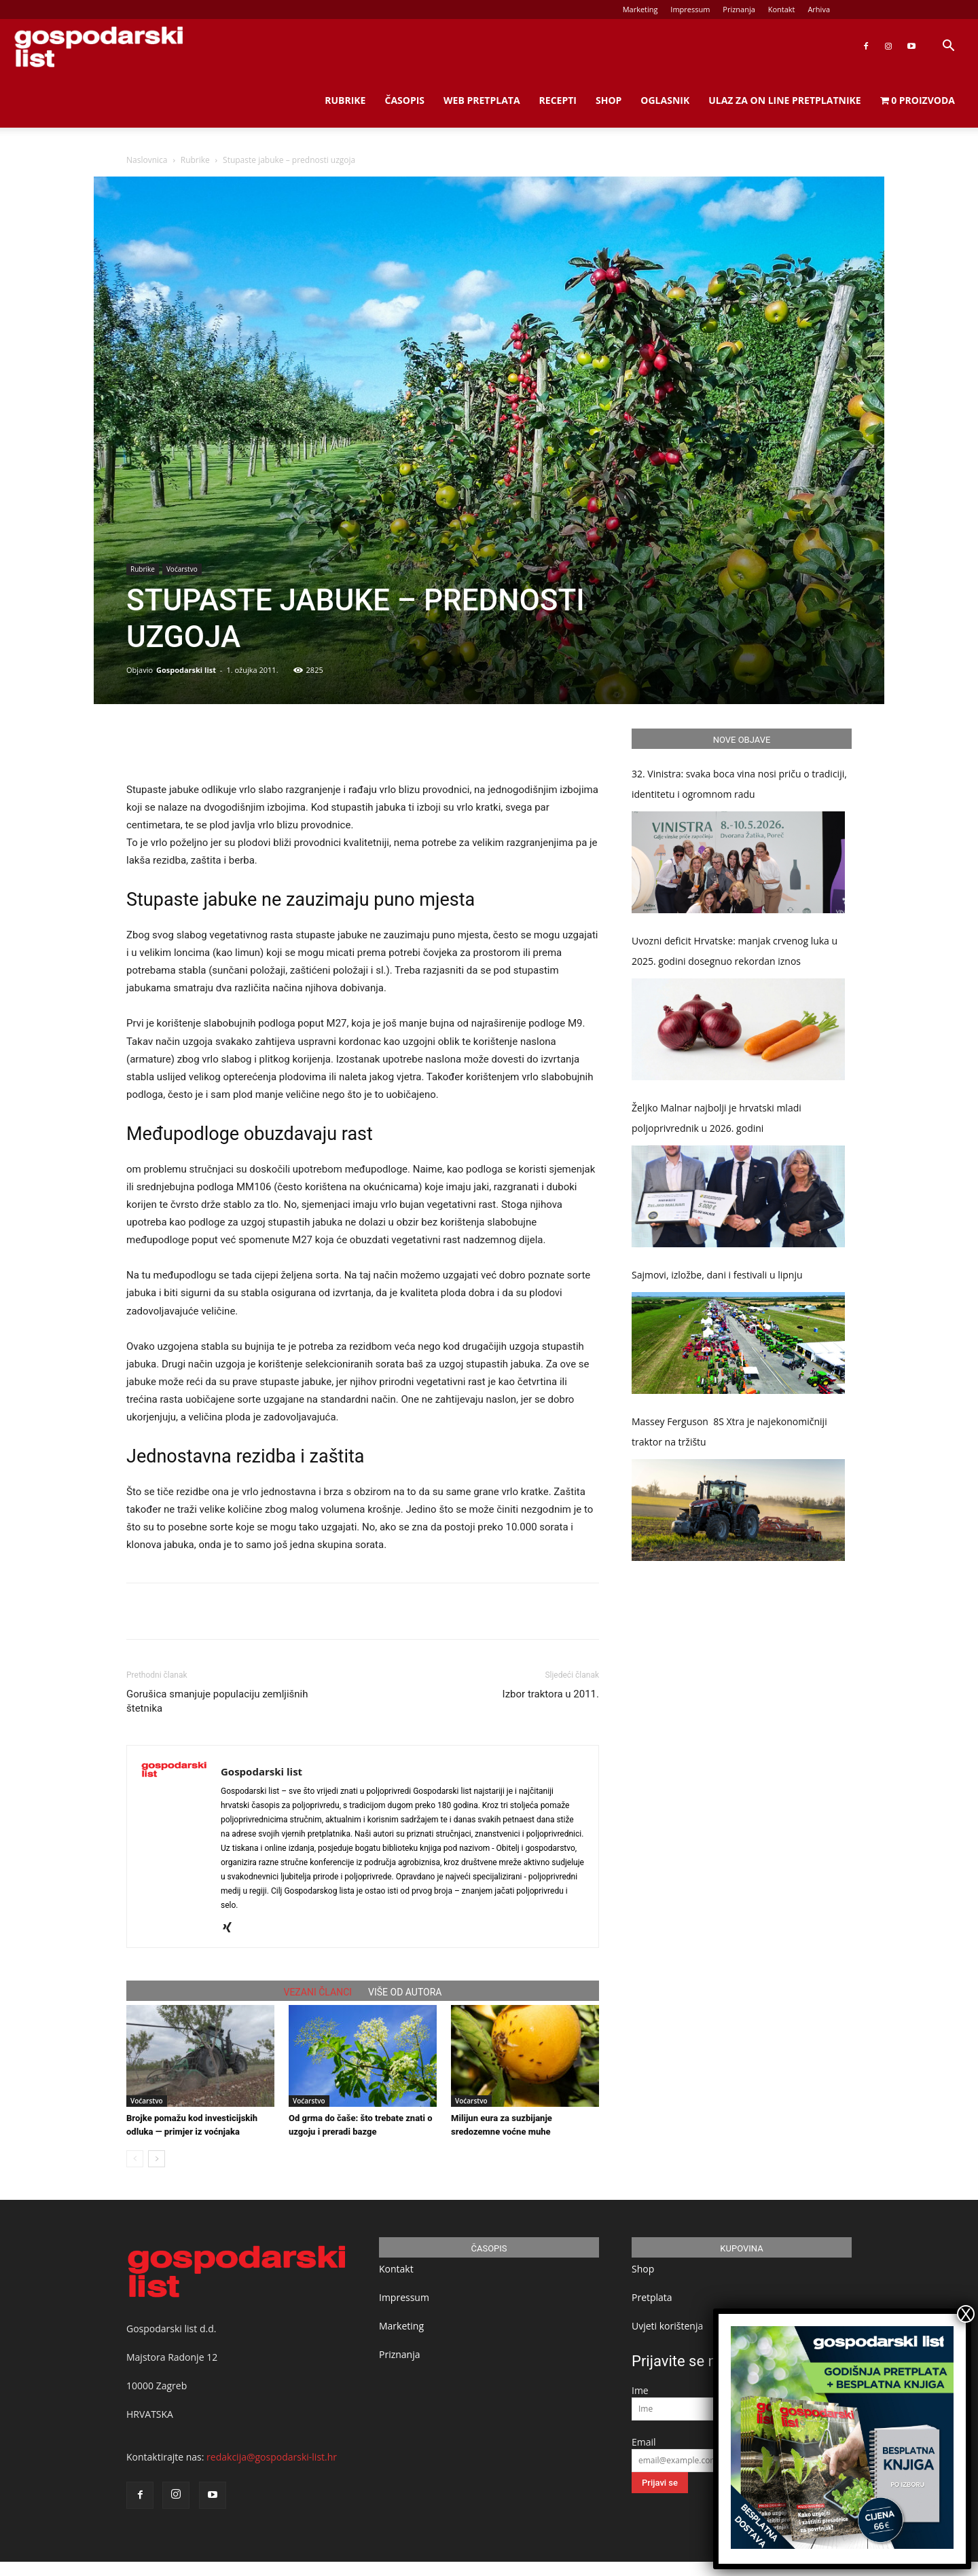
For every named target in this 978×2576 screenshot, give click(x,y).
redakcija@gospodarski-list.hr (271, 2456)
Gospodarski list (186, 670)
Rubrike (345, 100)
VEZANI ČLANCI (318, 1992)
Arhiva (819, 9)
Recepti (558, 100)
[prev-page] (134, 2158)
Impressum (690, 9)
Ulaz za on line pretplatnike (784, 100)
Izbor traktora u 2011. (551, 1694)
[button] (948, 47)
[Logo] (98, 46)
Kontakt (781, 9)
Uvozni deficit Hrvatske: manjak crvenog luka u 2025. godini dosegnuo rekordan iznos (734, 951)
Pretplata (652, 2297)
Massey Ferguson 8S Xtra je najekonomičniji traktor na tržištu (729, 1431)
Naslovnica (146, 160)
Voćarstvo (182, 569)
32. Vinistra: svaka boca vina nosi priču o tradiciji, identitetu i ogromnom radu (739, 784)
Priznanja (739, 9)
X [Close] (965, 2314)
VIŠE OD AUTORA (404, 1992)
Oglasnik (664, 100)
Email (644, 2441)
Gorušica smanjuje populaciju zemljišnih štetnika (217, 1701)
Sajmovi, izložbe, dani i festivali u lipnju (717, 1274)
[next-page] (156, 2158)
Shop (608, 100)
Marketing (640, 9)
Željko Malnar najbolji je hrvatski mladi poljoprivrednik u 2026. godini (716, 1118)
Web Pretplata (481, 100)
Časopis (404, 100)
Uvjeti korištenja (667, 2325)
